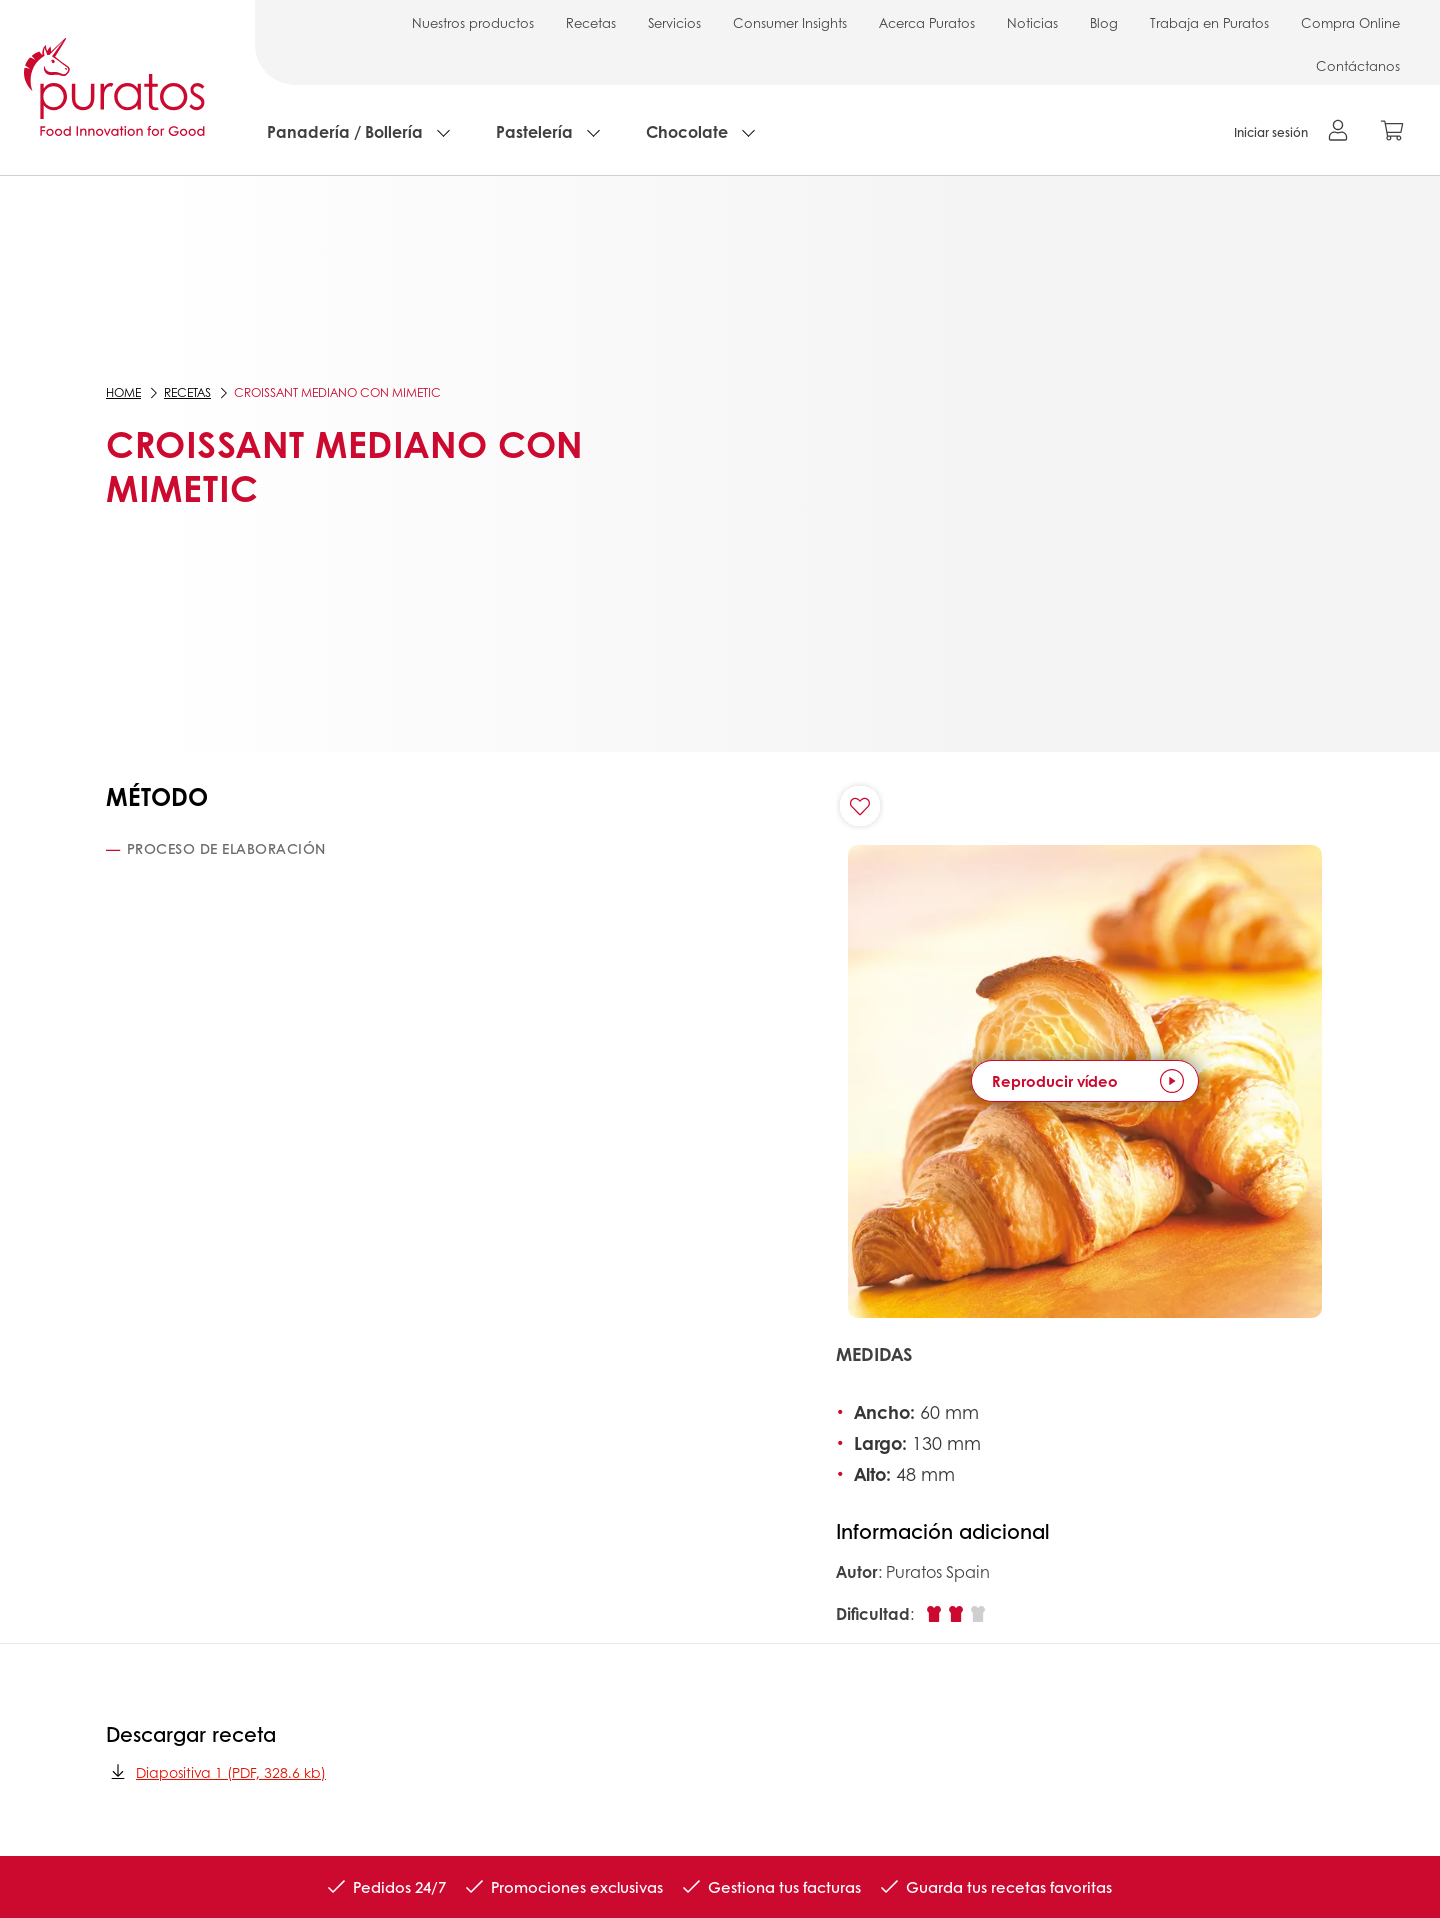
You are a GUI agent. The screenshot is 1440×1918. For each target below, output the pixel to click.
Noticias (1032, 22)
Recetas (591, 22)
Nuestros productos (473, 22)
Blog (1104, 22)
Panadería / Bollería (345, 131)
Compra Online (1350, 22)
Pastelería (534, 131)
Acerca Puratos (927, 22)
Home (123, 392)
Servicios (674, 22)
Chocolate (687, 131)
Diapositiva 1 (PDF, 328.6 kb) (216, 1772)
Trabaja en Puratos (1209, 22)
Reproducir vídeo (1055, 1081)
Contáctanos (1358, 65)
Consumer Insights (790, 22)
